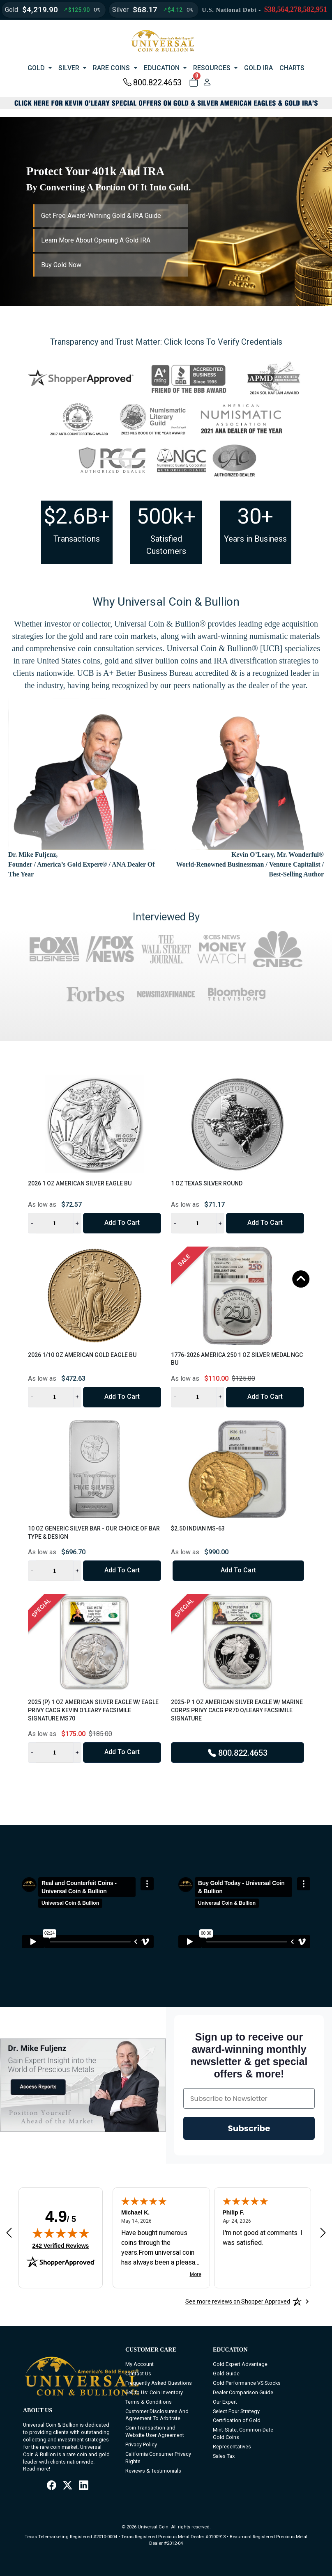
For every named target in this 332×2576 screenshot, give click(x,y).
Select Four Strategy (236, 2411)
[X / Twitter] (67, 2485)
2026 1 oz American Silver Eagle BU (79, 1183)
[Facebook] (51, 2485)
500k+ (166, 516)
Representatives (232, 2446)
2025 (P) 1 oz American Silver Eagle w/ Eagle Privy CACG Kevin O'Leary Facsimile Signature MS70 (93, 1710)
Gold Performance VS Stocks (247, 2383)
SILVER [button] (68, 68)
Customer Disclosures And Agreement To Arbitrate (157, 2415)
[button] (193, 82)
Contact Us (138, 2373)
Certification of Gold (237, 2420)
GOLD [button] (36, 68)
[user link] (207, 82)
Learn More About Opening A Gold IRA (95, 240)
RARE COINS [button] (111, 68)
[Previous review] (9, 2233)
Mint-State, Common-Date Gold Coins (243, 2433)
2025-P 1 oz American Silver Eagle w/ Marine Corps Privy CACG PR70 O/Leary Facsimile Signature (237, 1710)
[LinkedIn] (83, 2485)
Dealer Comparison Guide (243, 2392)
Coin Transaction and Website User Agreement (154, 2431)
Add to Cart (122, 1222)
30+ (255, 516)
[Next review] (323, 2233)
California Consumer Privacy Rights (158, 2457)
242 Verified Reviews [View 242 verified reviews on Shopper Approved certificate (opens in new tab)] (60, 2245)
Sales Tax (224, 2456)
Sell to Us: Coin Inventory (154, 2392)
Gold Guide (226, 2373)
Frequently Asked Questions (158, 2383)
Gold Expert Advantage (240, 2364)
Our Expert (225, 2402)
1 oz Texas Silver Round (206, 1183)
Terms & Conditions (148, 2402)
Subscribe (249, 2128)
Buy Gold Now (61, 265)
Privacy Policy (141, 2444)
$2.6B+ (77, 516)
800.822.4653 (152, 82)
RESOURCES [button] (212, 68)
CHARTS (291, 68)
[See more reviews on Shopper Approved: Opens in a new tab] (237, 2301)
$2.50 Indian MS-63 (198, 1528)
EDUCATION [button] (162, 68)
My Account (139, 2364)
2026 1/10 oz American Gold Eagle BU (82, 1355)
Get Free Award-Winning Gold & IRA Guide (101, 216)
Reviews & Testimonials (153, 2471)
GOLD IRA (258, 68)
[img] (61, 2233)
